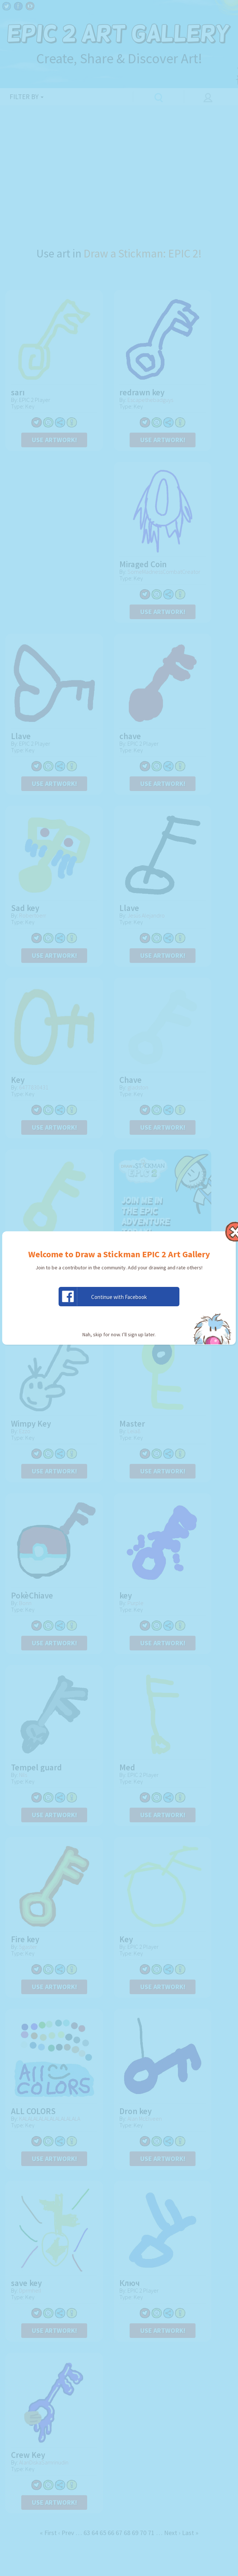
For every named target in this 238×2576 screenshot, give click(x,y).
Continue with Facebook (103, 1296)
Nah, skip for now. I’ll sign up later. (119, 1334)
